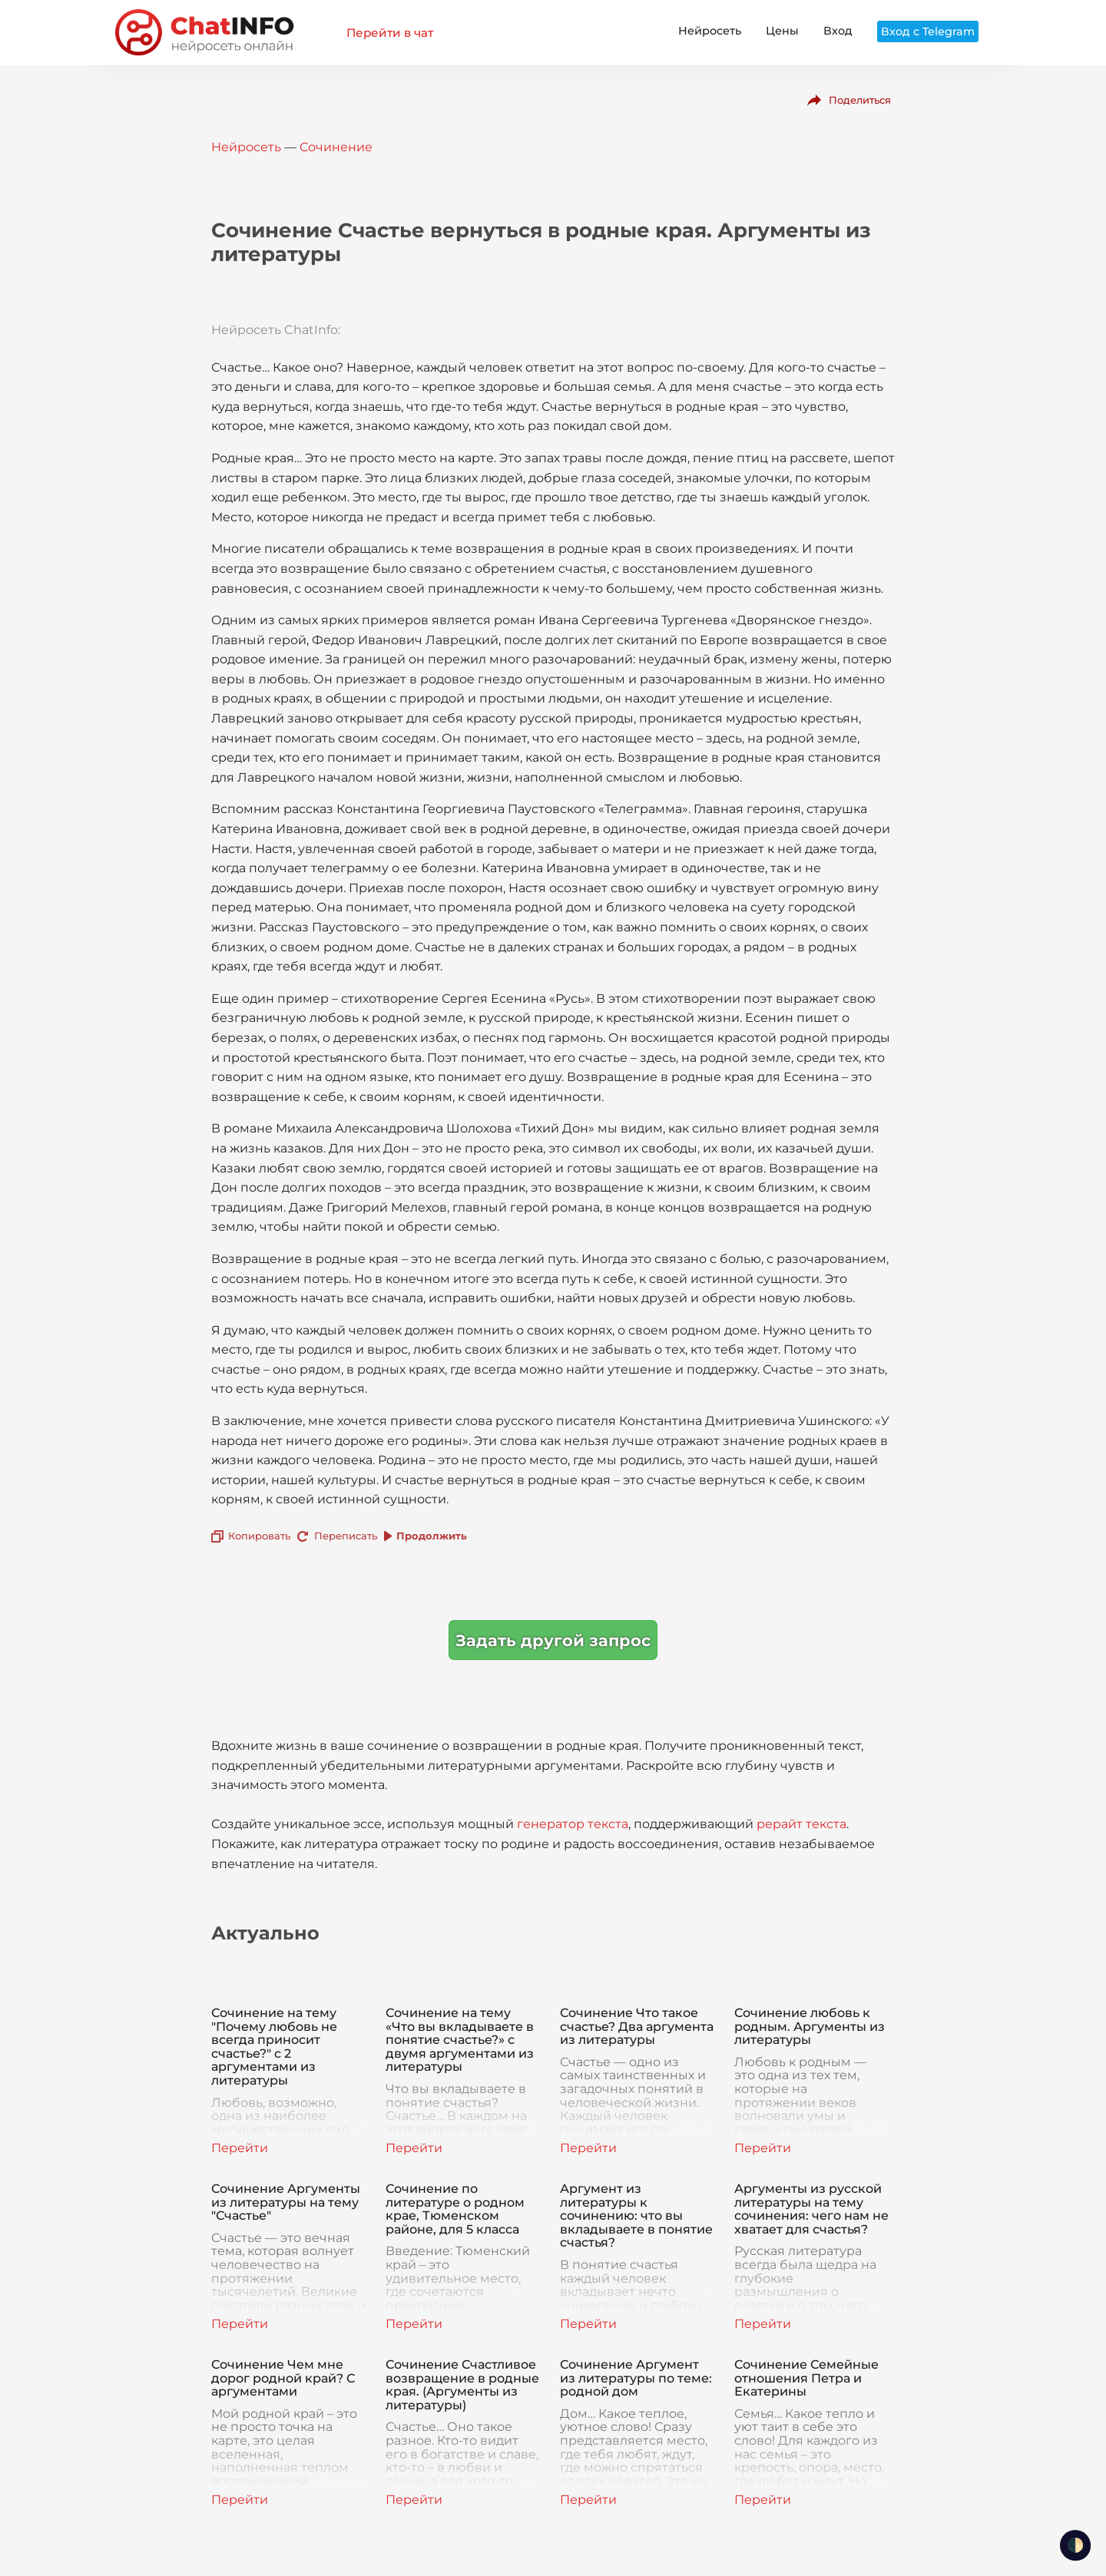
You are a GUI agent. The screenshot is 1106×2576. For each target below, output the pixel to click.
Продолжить (431, 1535)
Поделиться (860, 100)
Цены (782, 31)
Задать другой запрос (553, 1640)
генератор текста (572, 1824)
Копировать (259, 1535)
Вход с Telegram (928, 31)
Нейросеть (709, 31)
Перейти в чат (389, 32)
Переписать (345, 1535)
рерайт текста (801, 1824)
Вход (838, 31)
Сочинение (336, 147)
